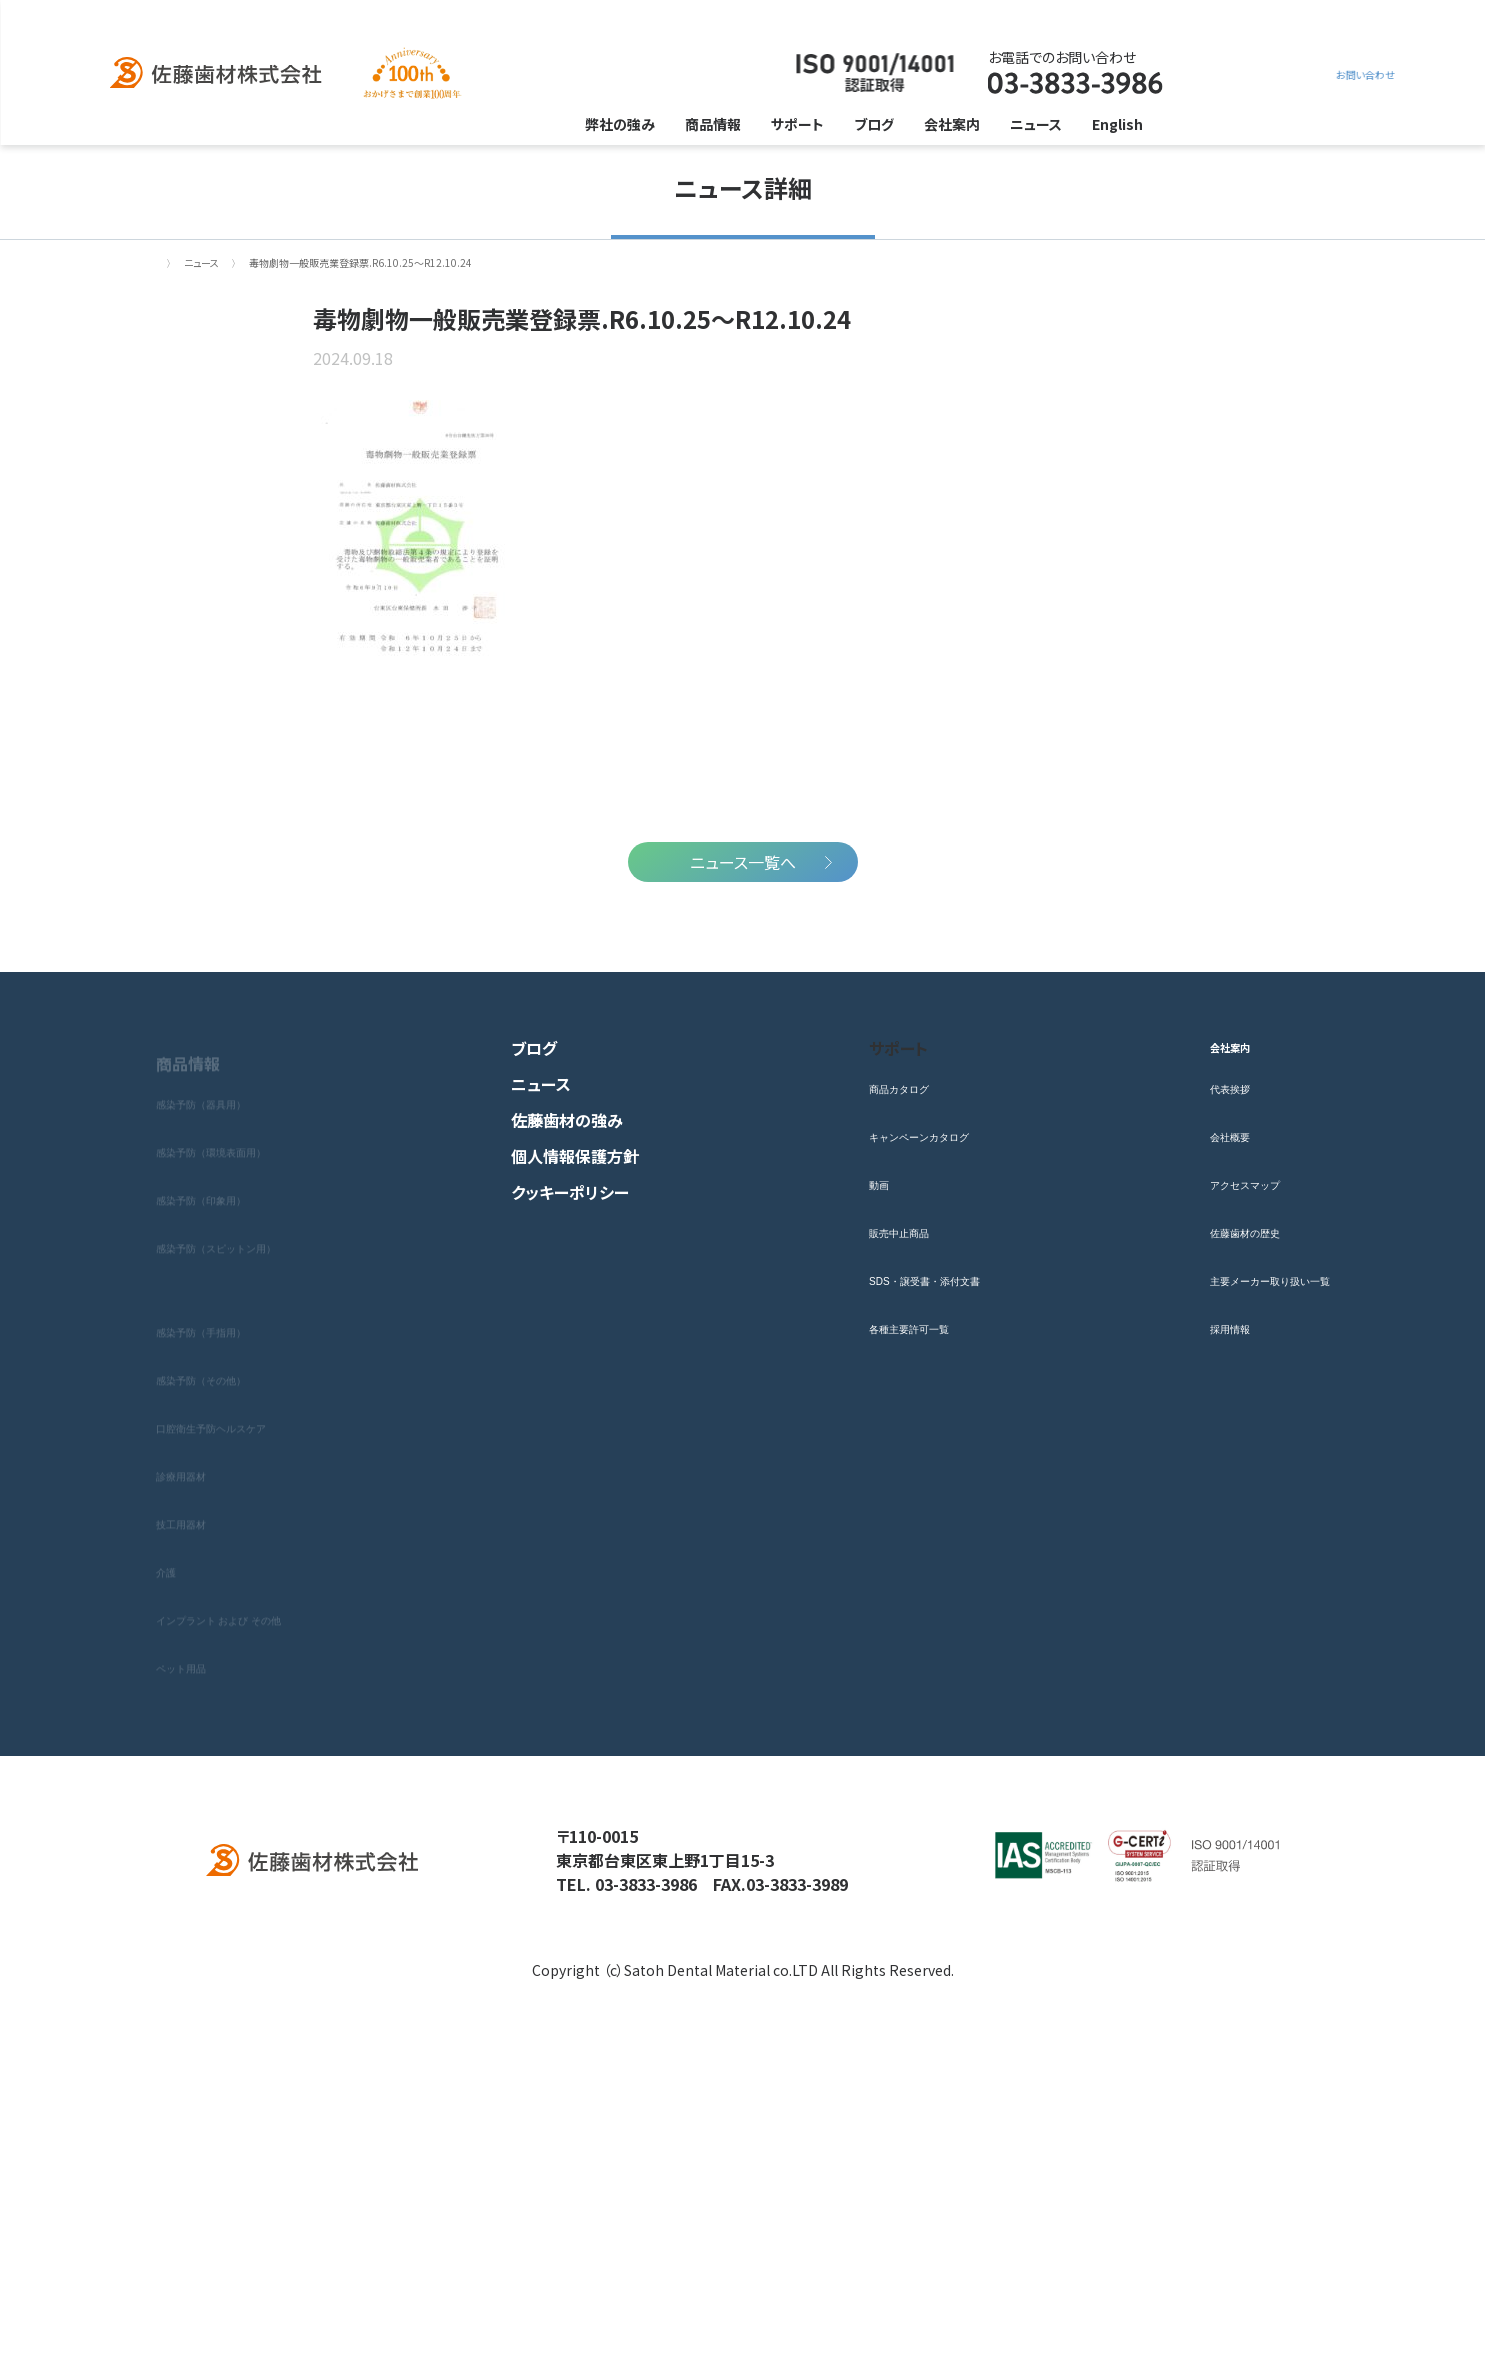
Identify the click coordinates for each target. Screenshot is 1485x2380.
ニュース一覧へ (743, 1186)
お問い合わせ (1230, 74)
